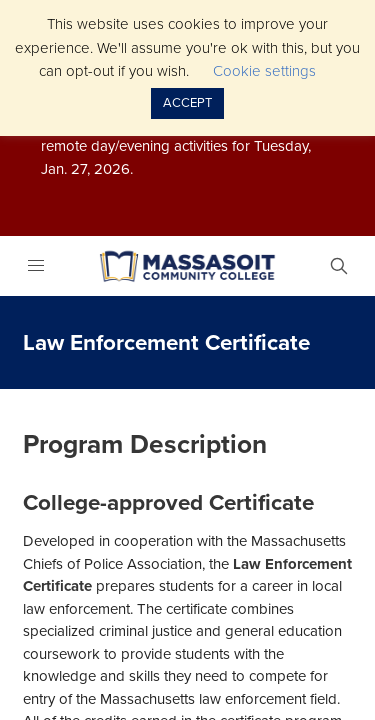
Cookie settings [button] (264, 71)
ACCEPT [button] (187, 103)
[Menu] (35, 266)
